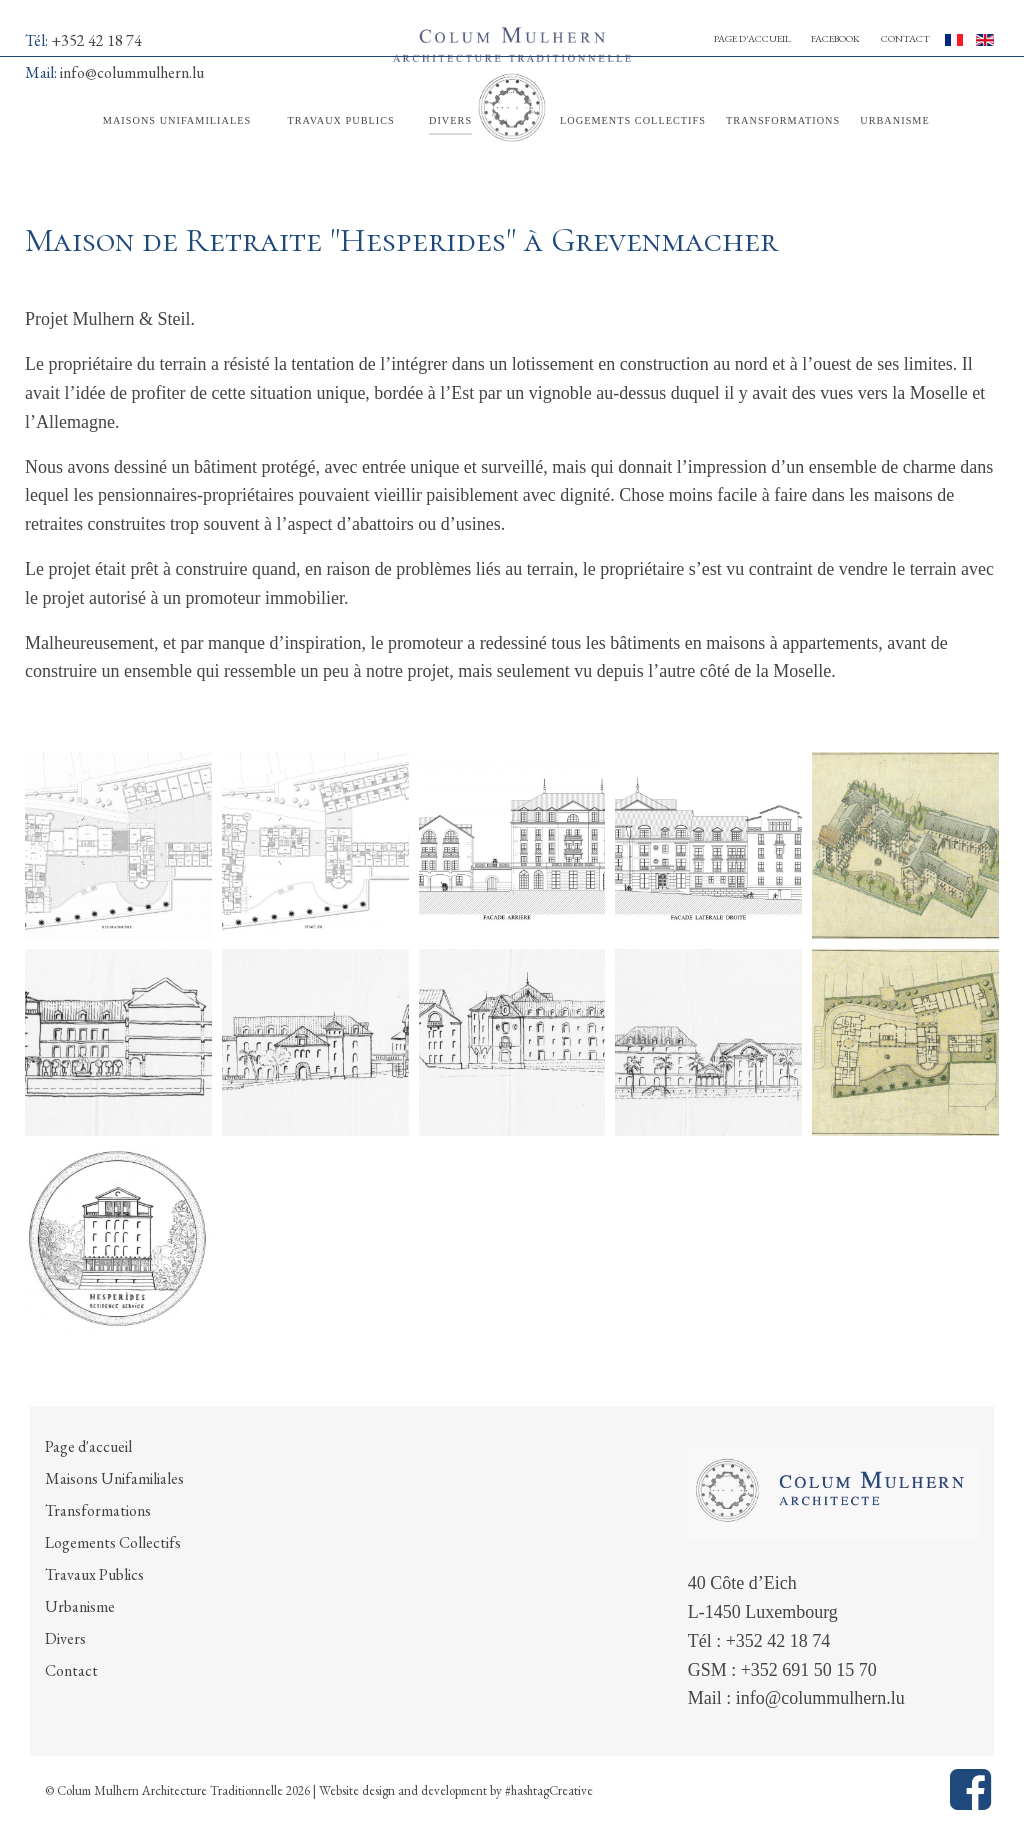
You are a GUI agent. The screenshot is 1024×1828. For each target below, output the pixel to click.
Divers (65, 1638)
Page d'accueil (752, 38)
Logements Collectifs (113, 1542)
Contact (905, 38)
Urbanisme (80, 1606)
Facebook (835, 38)
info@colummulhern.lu (820, 1698)
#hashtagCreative (549, 1790)
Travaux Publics (94, 1574)
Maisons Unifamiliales (114, 1478)
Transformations (98, 1510)
